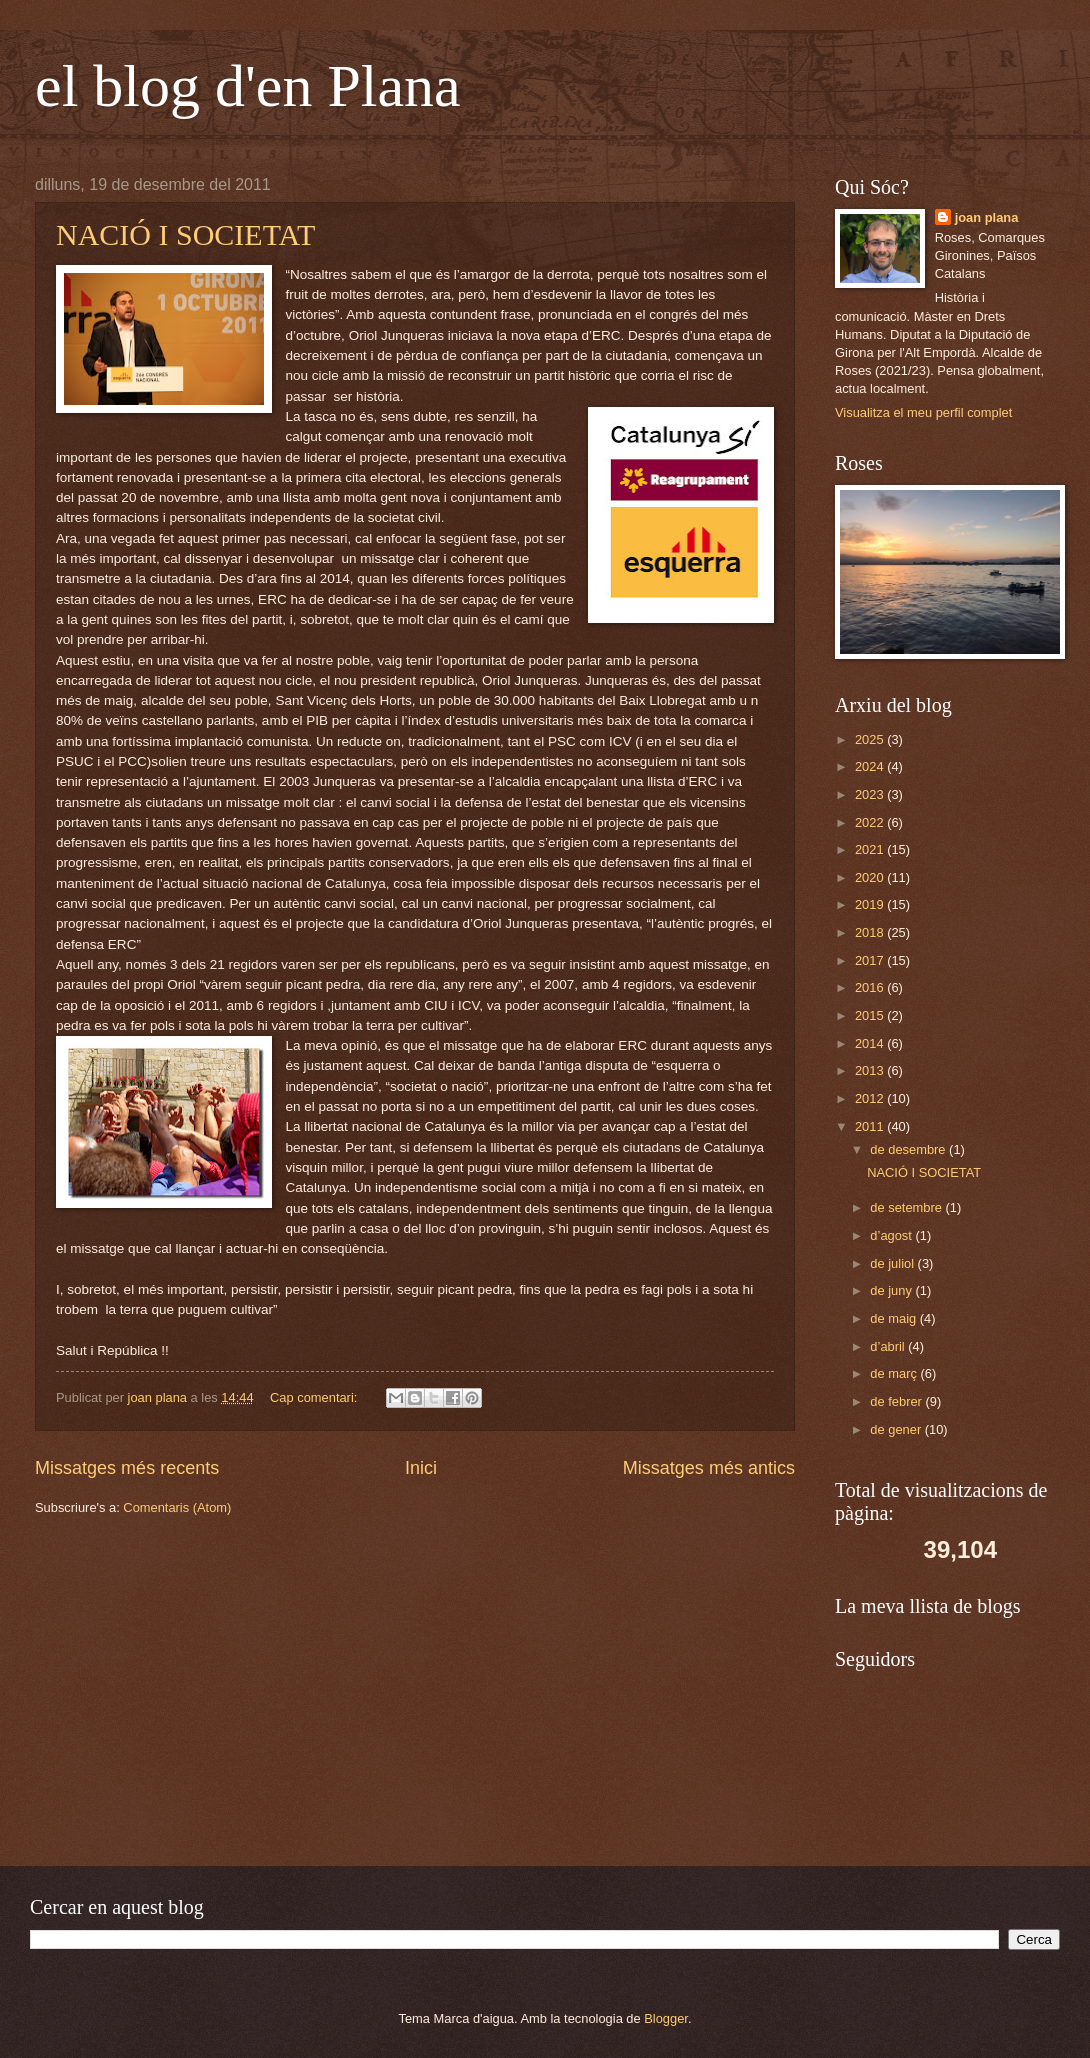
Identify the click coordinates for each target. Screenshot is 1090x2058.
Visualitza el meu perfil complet (923, 412)
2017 (871, 960)
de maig (894, 1318)
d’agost (892, 1235)
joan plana (987, 217)
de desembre (909, 1149)
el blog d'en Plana (248, 86)
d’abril (889, 1346)
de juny (892, 1290)
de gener (897, 1429)
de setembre (907, 1207)
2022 (871, 822)
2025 (871, 739)
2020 (871, 877)
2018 (871, 932)
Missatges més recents (127, 1468)
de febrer (897, 1401)
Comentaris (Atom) (177, 1507)
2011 (871, 1126)
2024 (871, 766)
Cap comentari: (315, 1397)
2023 (871, 794)
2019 (871, 904)
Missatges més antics (709, 1468)
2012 (871, 1098)
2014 (871, 1043)
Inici (421, 1468)
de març (895, 1373)
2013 (871, 1070)
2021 (871, 849)
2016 (871, 987)
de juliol (893, 1263)
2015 (871, 1015)
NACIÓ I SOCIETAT (185, 234)
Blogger (666, 2018)
